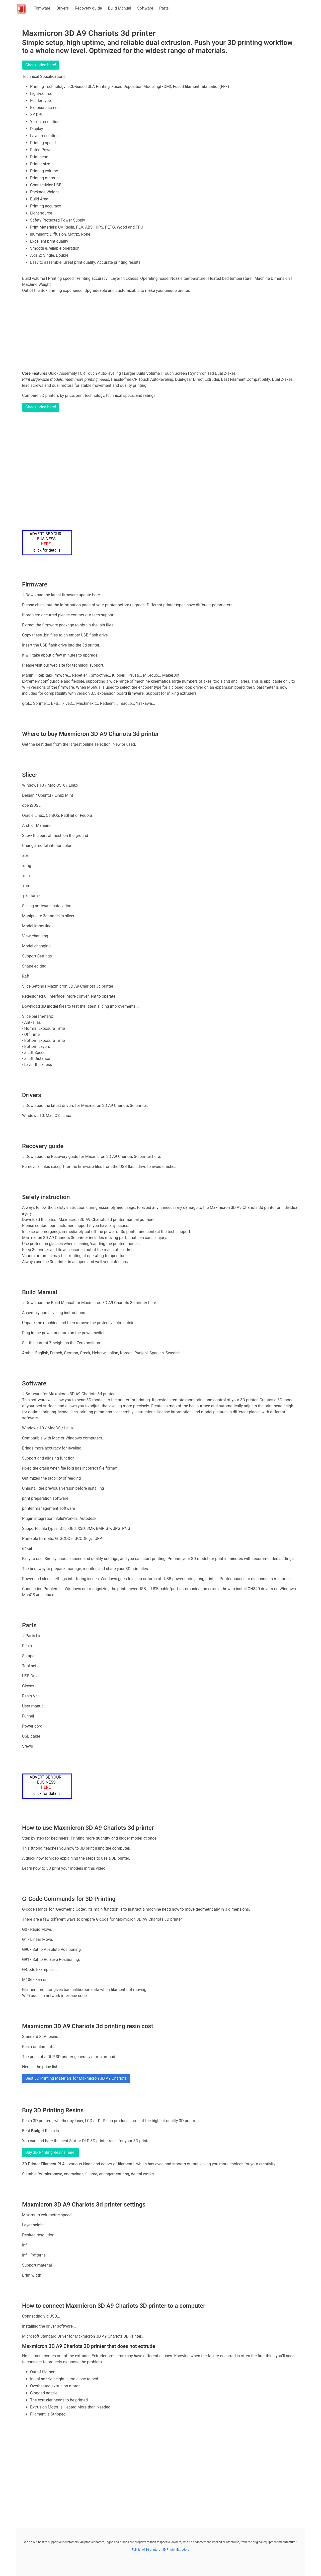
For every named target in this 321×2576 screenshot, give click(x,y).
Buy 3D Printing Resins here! (50, 2152)
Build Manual (119, 8)
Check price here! (40, 65)
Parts (164, 8)
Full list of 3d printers (146, 2549)
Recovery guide (88, 8)
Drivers (62, 8)
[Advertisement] (160, 331)
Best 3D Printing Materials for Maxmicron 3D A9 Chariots (76, 2078)
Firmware (42, 8)
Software (145, 8)
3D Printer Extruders (175, 2549)
